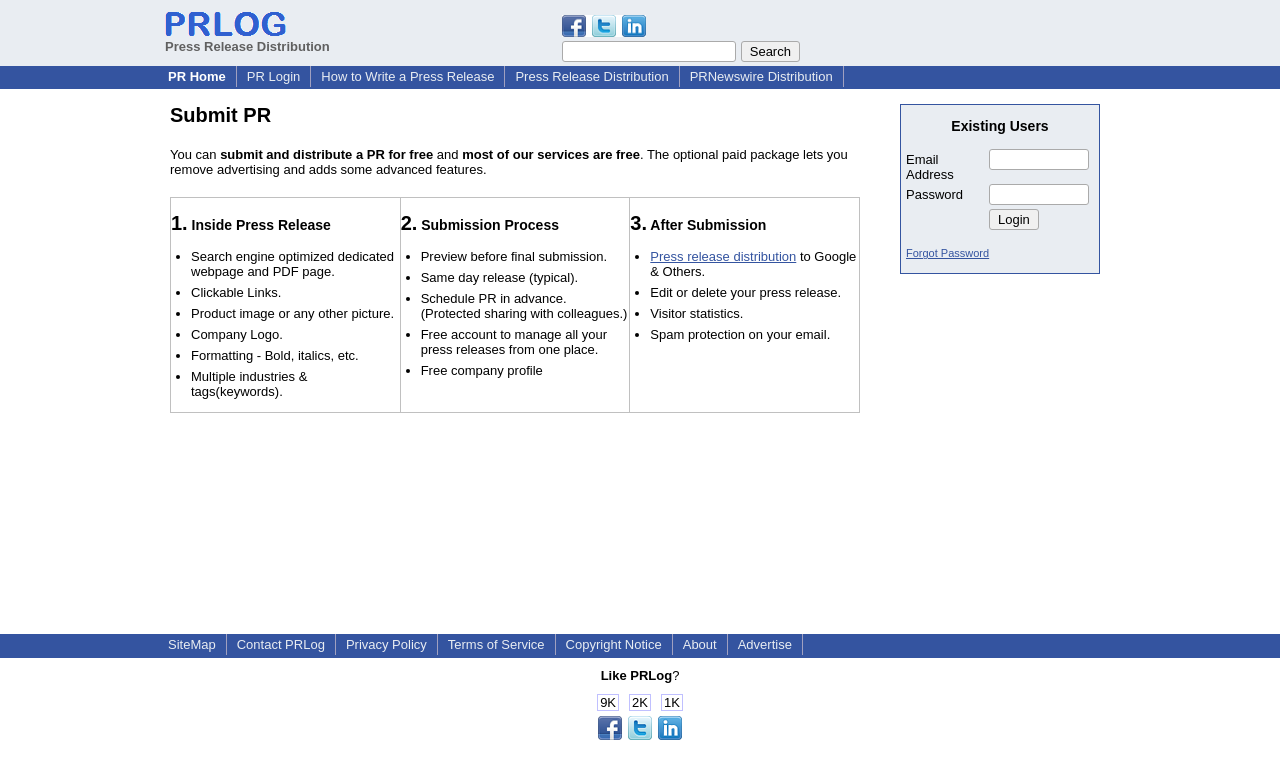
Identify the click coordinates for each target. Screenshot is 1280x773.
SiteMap (192, 644)
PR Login (273, 76)
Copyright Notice (614, 644)
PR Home (197, 76)
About (700, 644)
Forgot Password (947, 253)
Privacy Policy (386, 644)
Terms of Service (496, 644)
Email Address (930, 167)
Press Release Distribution (247, 39)
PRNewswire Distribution (761, 76)
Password (934, 194)
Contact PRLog (281, 644)
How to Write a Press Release (407, 76)
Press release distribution (723, 256)
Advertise (765, 644)
